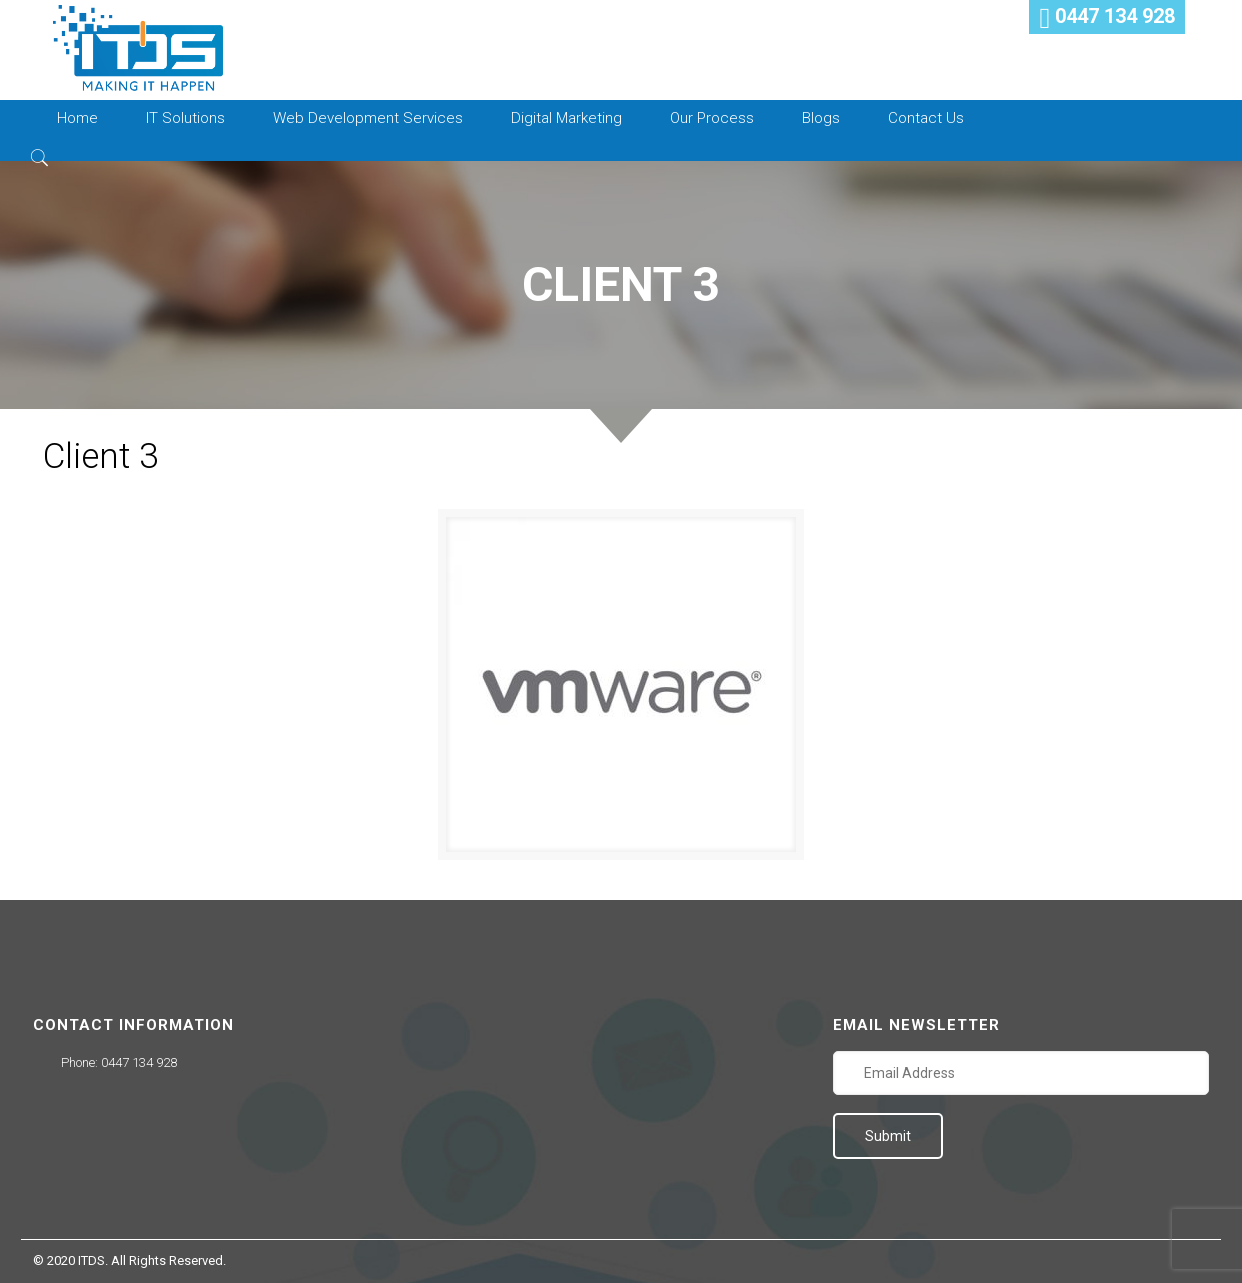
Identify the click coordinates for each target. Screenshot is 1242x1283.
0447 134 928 (139, 1062)
